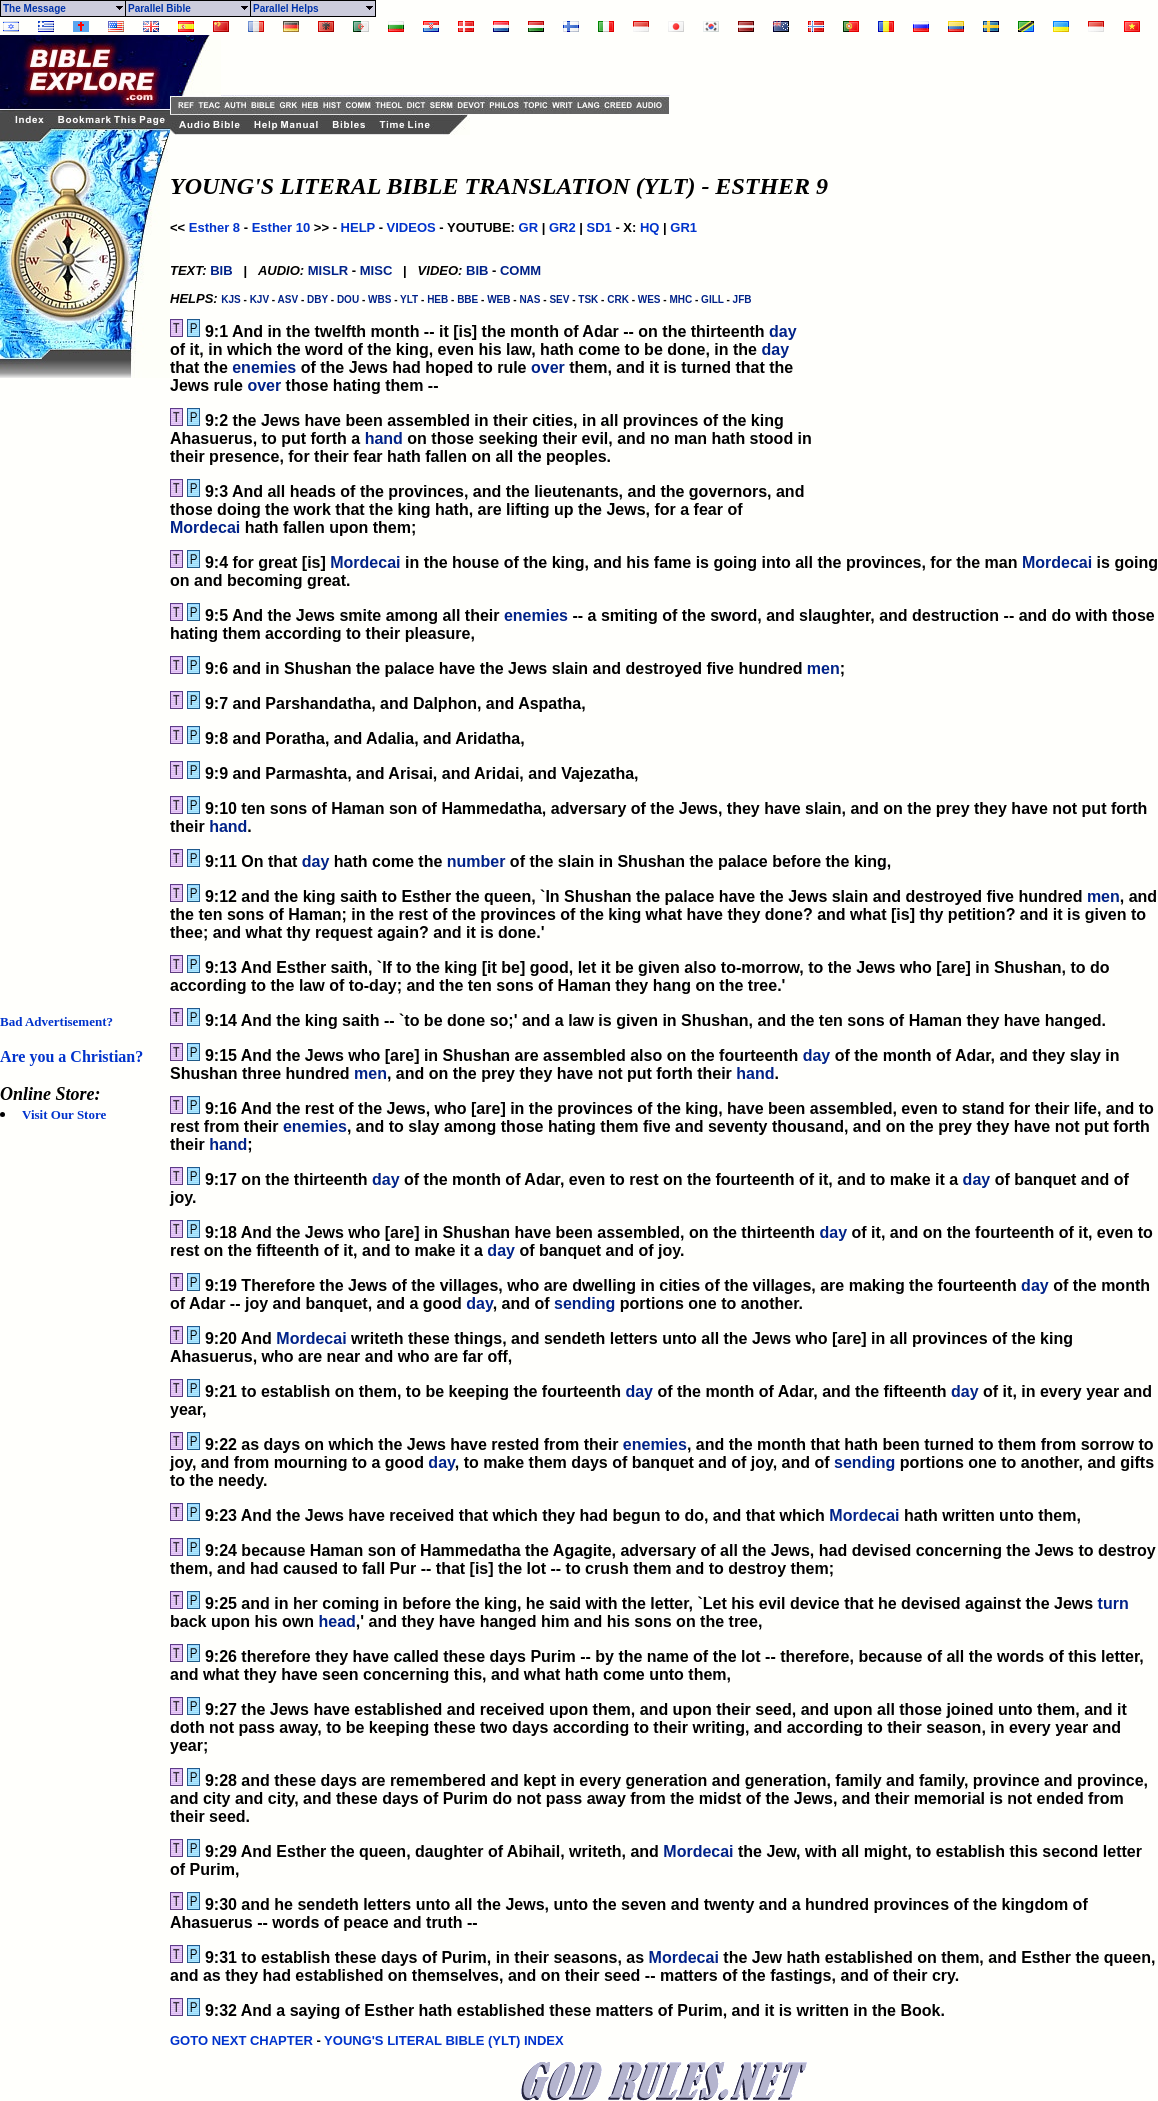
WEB (498, 299)
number (476, 861)
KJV (259, 299)
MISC (376, 270)
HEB (437, 299)
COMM (520, 270)
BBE (467, 299)
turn (1113, 1603)
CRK (618, 299)
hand (384, 438)
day (783, 331)
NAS (529, 299)
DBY (317, 299)
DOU (348, 299)
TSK (588, 299)
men (823, 668)
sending (584, 1303)
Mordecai (205, 527)
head (336, 1621)
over (548, 367)
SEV (559, 299)
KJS (230, 299)
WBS (379, 299)
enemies (264, 367)
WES (649, 299)
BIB (221, 270)
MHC (680, 299)
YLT (409, 299)
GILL (712, 299)
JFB (742, 299)
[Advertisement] (80, 678)
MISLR (328, 270)
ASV (288, 299)
